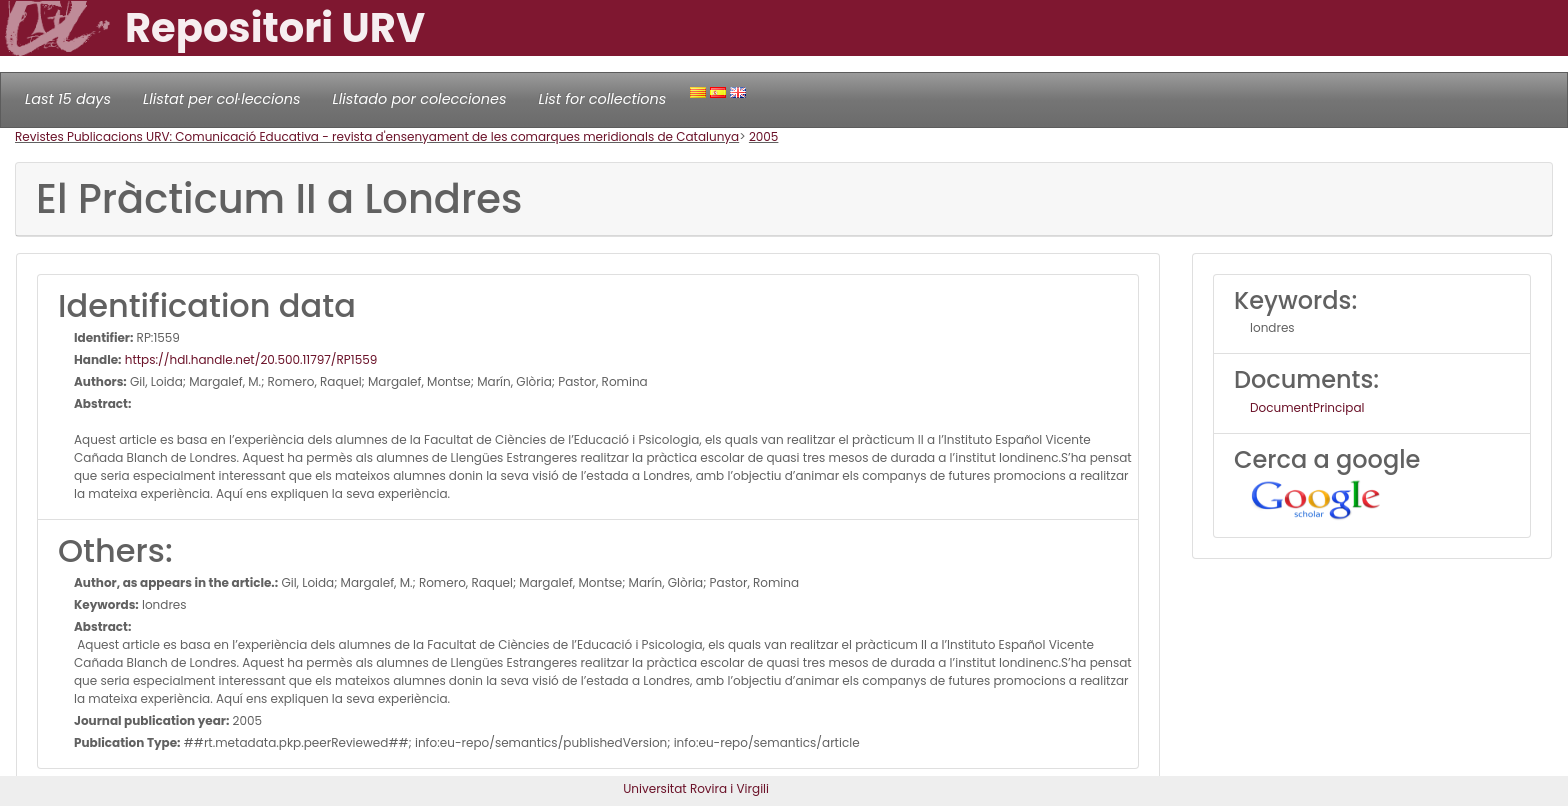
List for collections (602, 99)
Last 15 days (68, 99)
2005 (764, 136)
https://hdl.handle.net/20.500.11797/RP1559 (250, 359)
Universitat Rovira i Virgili (696, 788)
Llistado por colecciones (420, 99)
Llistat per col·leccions (222, 99)
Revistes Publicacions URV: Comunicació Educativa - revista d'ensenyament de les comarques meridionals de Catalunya (377, 136)
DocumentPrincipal (1307, 407)
